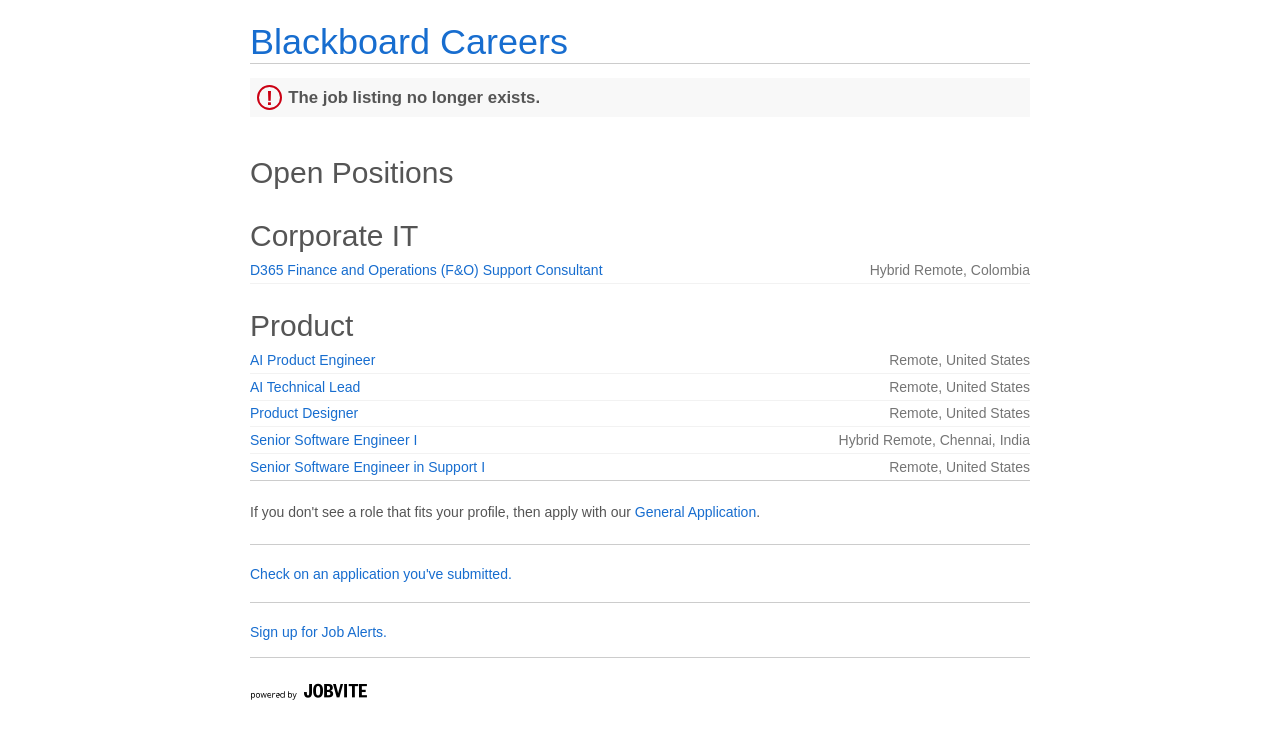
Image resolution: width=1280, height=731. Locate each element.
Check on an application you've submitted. (381, 574)
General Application (695, 512)
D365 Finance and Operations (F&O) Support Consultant (426, 270)
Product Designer (304, 413)
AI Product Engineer (312, 360)
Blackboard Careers (409, 41)
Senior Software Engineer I (333, 440)
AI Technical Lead (305, 387)
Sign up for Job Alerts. (318, 632)
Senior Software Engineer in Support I (367, 467)
